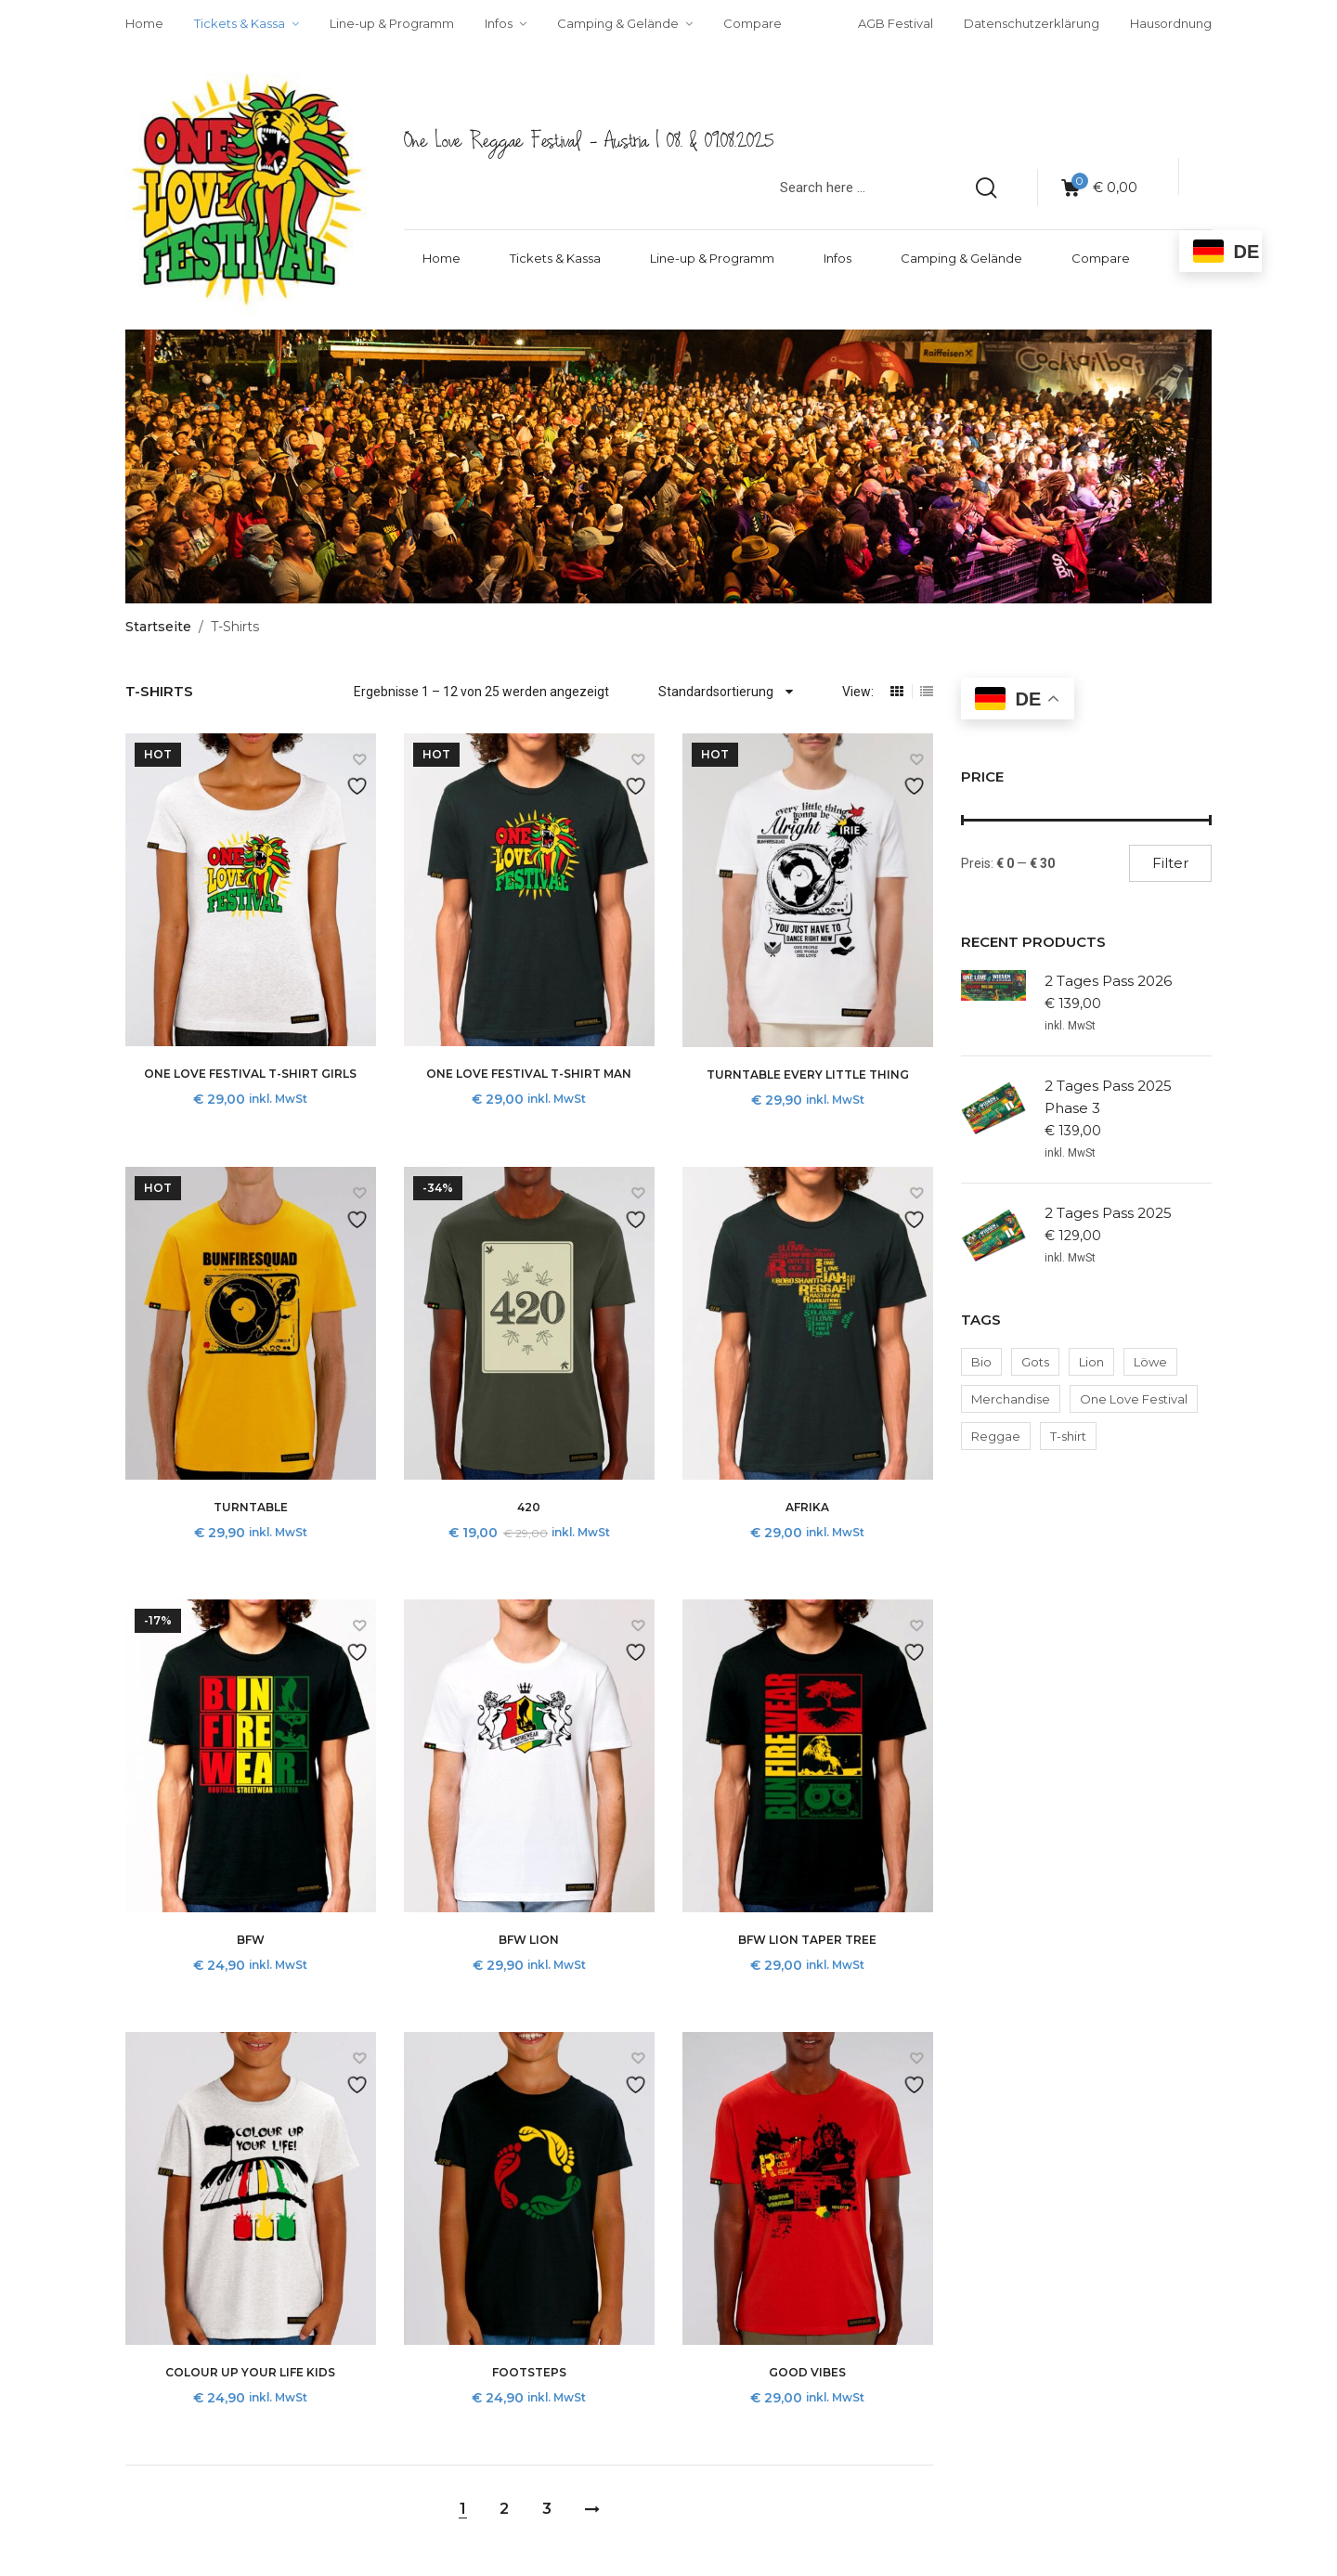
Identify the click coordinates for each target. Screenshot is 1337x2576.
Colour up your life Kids (250, 2372)
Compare (1100, 258)
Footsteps (529, 2372)
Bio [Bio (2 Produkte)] (981, 1361)
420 (528, 1507)
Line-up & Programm (712, 258)
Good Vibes (807, 2372)
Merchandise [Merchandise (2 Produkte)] (1010, 1399)
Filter (1170, 863)
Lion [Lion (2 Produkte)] (1091, 1361)
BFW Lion (529, 1940)
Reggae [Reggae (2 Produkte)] (995, 1436)
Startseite (158, 626)
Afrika (807, 1507)
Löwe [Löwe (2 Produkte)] (1150, 1361)
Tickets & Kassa (555, 258)
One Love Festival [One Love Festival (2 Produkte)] (1134, 1399)
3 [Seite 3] (547, 2509)
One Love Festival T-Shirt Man (528, 1074)
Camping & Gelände (961, 258)
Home (441, 258)
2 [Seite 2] (504, 2509)
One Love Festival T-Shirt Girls (250, 1074)
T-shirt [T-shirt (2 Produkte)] (1068, 1436)
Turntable (251, 1507)
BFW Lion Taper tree (807, 1940)
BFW (251, 1940)
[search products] (986, 187)
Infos (837, 258)
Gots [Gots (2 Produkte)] (1035, 1361)
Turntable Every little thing (808, 1074)
